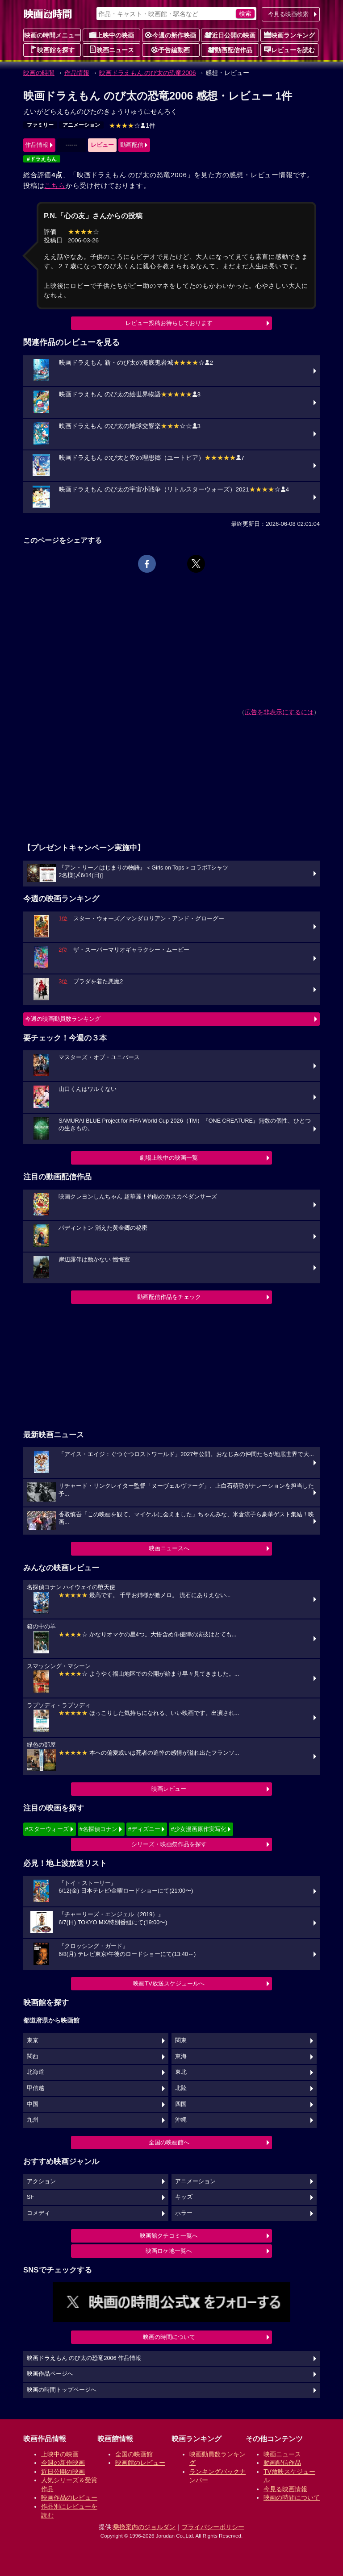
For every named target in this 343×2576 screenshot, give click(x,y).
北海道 (35, 2072)
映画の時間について (169, 2337)
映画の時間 (38, 72)
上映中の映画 (111, 35)
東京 (32, 2040)
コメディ (38, 2213)
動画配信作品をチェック (169, 1297)
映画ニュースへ (169, 1548)
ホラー (183, 2213)
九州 (32, 2120)
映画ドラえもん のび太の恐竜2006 (147, 72)
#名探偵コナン (98, 1829)
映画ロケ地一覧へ (169, 2250)
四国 (181, 2104)
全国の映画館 (134, 2454)
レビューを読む (289, 50)
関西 (32, 2056)
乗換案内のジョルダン (144, 2526)
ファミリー (40, 125)
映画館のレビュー (140, 2462)
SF (30, 2197)
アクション (41, 2181)
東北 (181, 2072)
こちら (54, 185)
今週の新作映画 (170, 35)
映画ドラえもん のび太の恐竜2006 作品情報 (84, 2358)
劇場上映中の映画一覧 (169, 1157)
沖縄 (181, 2120)
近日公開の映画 (230, 35)
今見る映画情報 (285, 2489)
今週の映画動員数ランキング (62, 1018)
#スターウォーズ (47, 1829)
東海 (181, 2056)
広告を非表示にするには (279, 712)
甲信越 (35, 2088)
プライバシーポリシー (213, 2526)
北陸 (181, 2088)
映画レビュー (168, 1788)
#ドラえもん (42, 159)
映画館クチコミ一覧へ (169, 2235)
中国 (32, 2104)
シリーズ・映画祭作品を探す (169, 1844)
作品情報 (76, 72)
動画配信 (131, 144)
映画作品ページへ (50, 2374)
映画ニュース (111, 50)
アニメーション (81, 125)
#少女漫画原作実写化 (198, 1829)
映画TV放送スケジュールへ (169, 1983)
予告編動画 (170, 50)
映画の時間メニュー (52, 35)
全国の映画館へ (169, 2142)
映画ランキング (289, 35)
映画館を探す (52, 50)
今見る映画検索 (288, 14)
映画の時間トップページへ (61, 2390)
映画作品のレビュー (69, 2497)
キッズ (183, 2197)
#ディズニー (144, 1829)
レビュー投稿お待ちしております (169, 323)
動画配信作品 (230, 50)
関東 (181, 2040)
